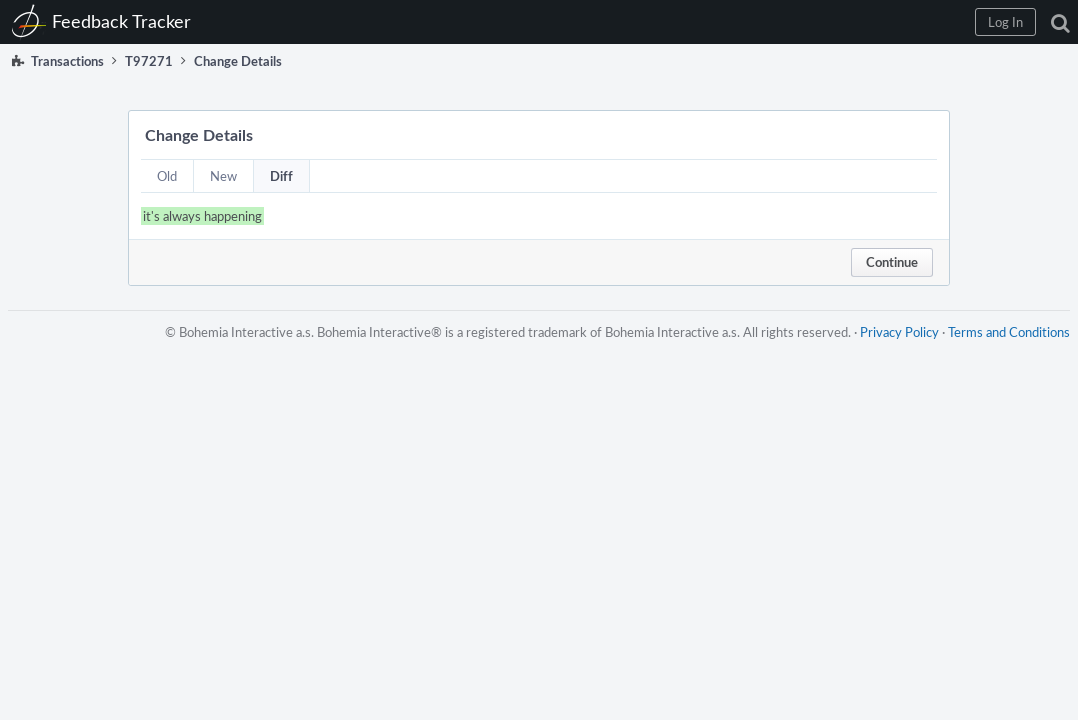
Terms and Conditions (1001, 352)
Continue (892, 262)
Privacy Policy (891, 352)
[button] (739, 22)
